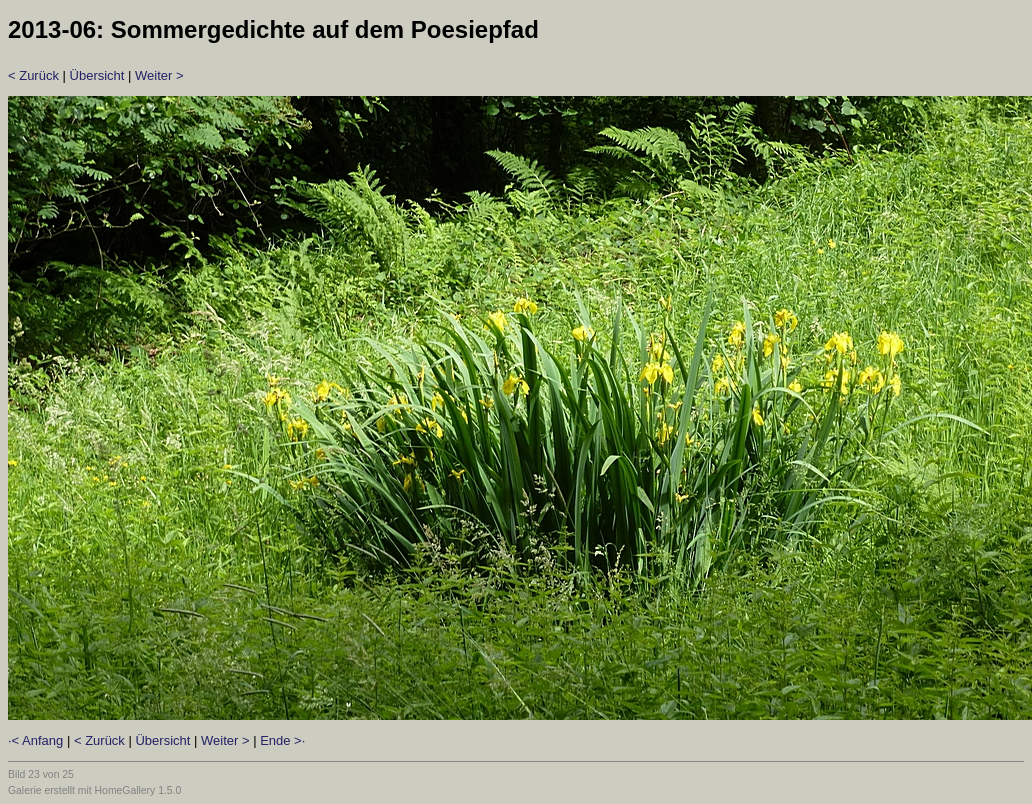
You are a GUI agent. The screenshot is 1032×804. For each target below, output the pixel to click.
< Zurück (33, 75)
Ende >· (282, 740)
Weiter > (159, 75)
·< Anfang (35, 740)
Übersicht (97, 75)
